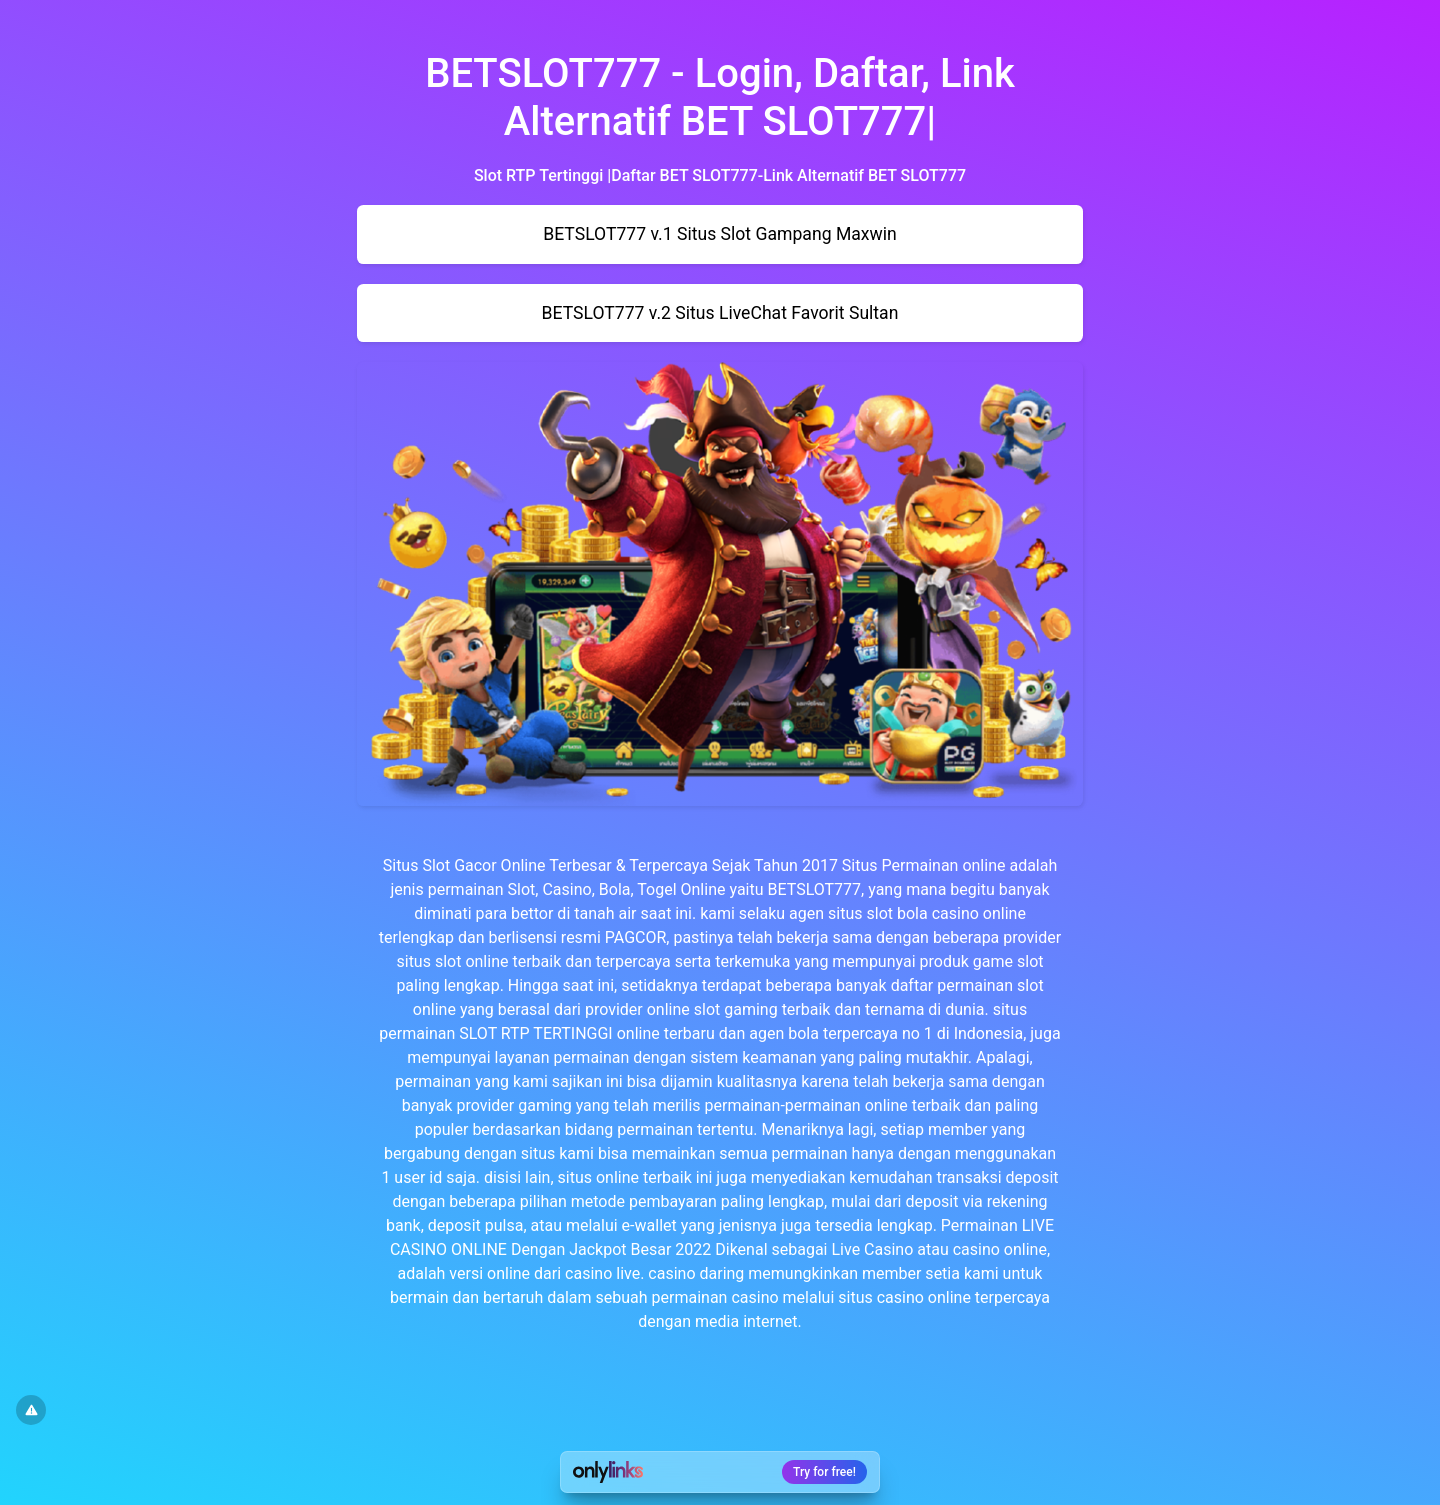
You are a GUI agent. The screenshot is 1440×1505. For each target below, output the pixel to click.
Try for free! (824, 1472)
